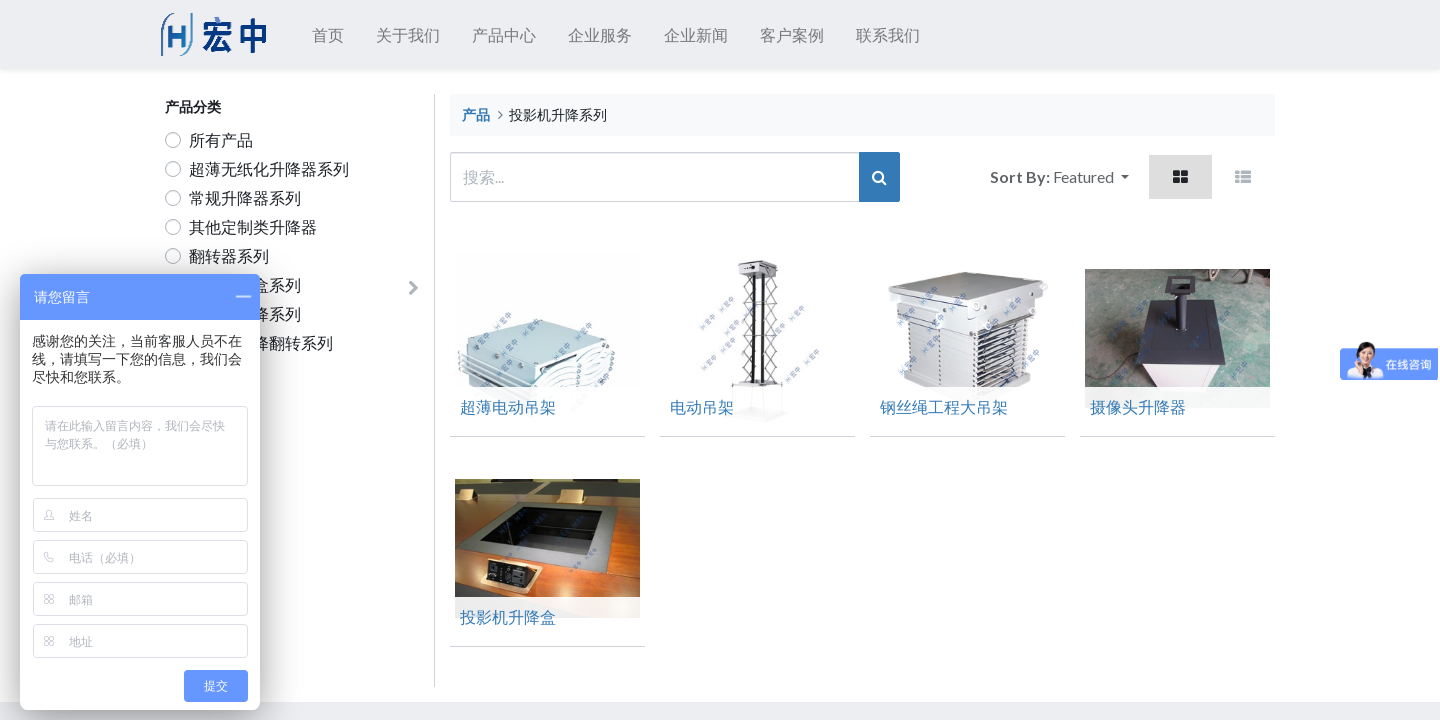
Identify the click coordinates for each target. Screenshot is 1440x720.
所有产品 (221, 139)
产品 (476, 114)
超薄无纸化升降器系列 (269, 168)
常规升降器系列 (245, 197)
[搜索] (879, 177)
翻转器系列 (229, 255)
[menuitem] (332, 35)
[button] (1091, 177)
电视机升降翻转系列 (261, 342)
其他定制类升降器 (253, 226)
